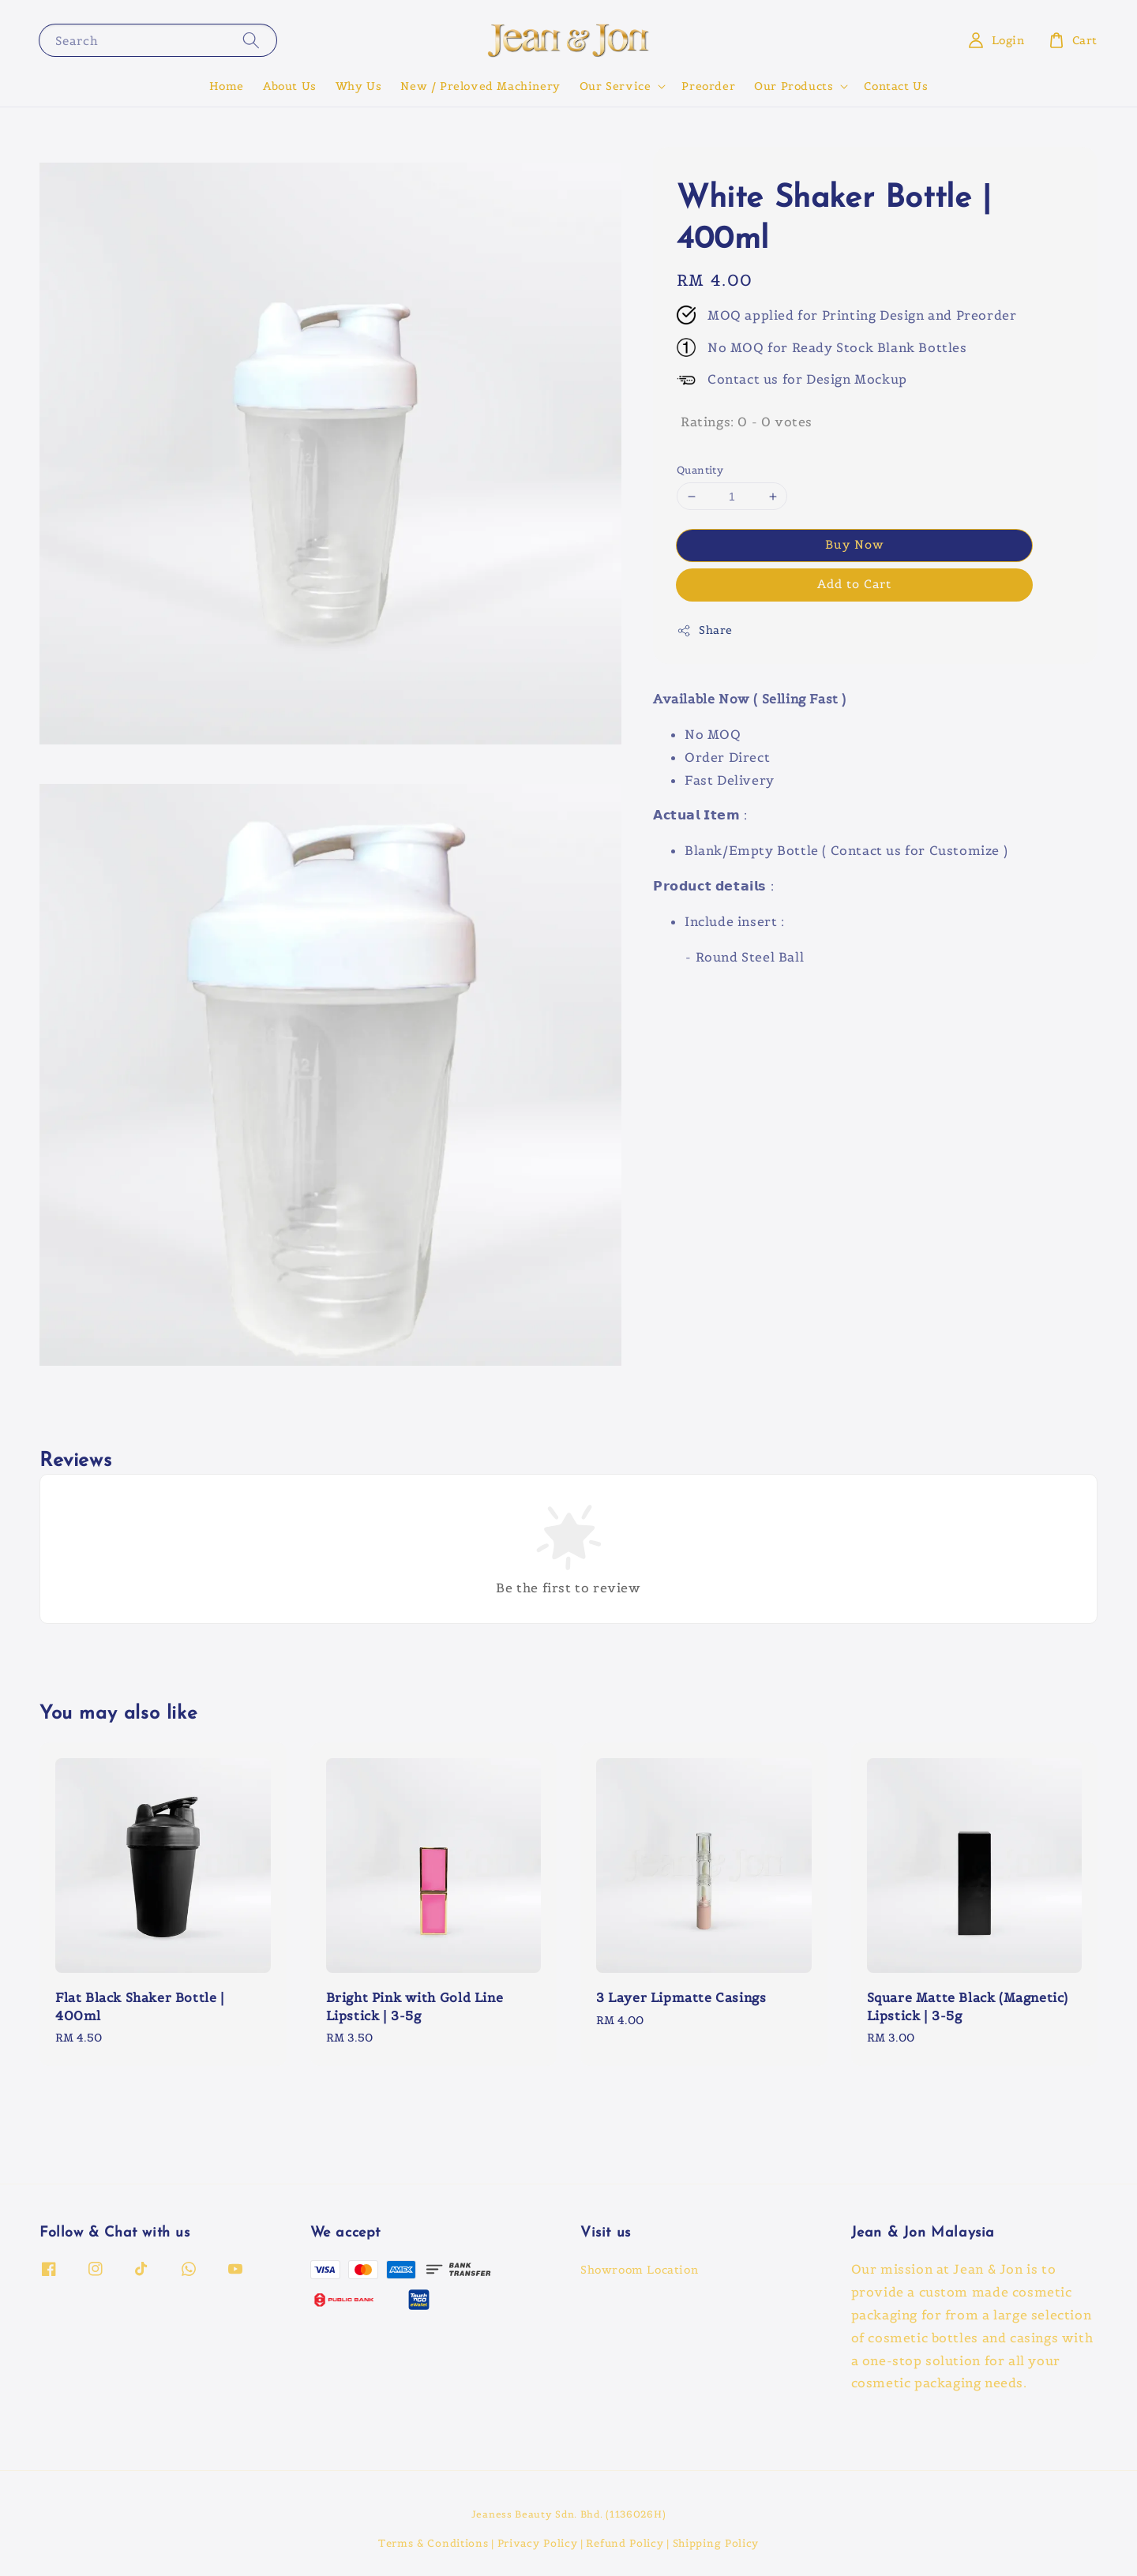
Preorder (708, 86)
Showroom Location (639, 2270)
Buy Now (854, 544)
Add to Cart (854, 583)
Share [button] (705, 630)
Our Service (615, 86)
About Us (290, 86)
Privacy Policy (537, 2543)
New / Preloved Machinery (480, 86)
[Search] (251, 39)
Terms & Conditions (433, 2543)
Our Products (793, 86)
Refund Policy (624, 2543)
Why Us (359, 86)
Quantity (700, 470)
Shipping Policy (716, 2543)
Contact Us (896, 86)
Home (226, 86)
